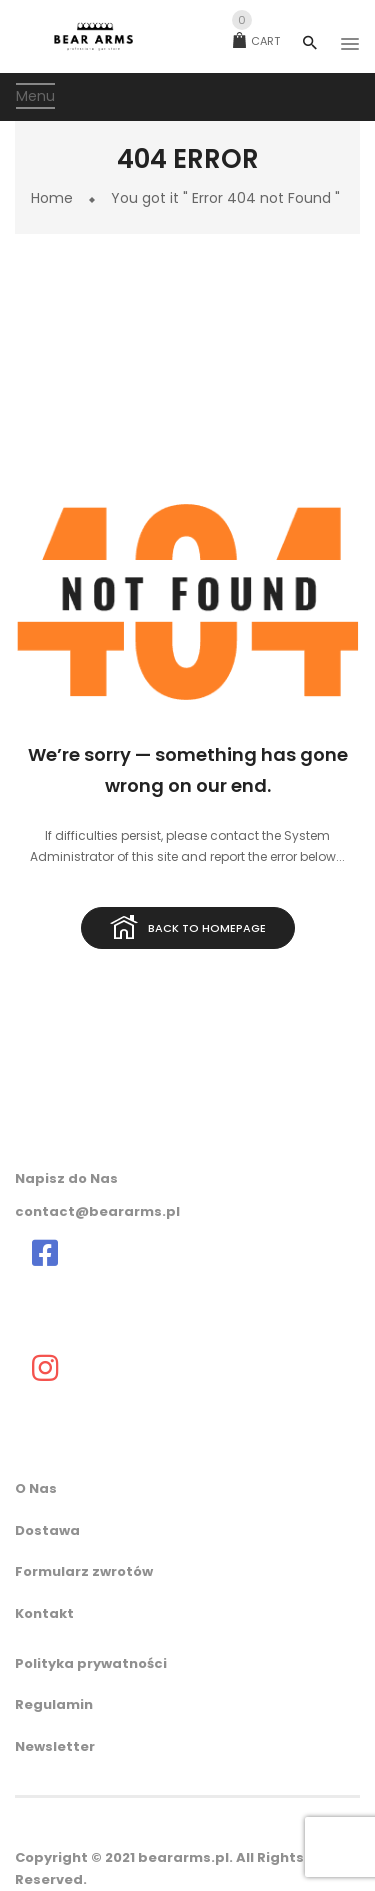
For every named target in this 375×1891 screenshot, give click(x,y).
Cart (256, 41)
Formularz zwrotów (84, 1571)
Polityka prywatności (91, 1663)
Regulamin (54, 1704)
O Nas (36, 1488)
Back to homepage (188, 929)
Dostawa (47, 1530)
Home (52, 198)
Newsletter (55, 1746)
